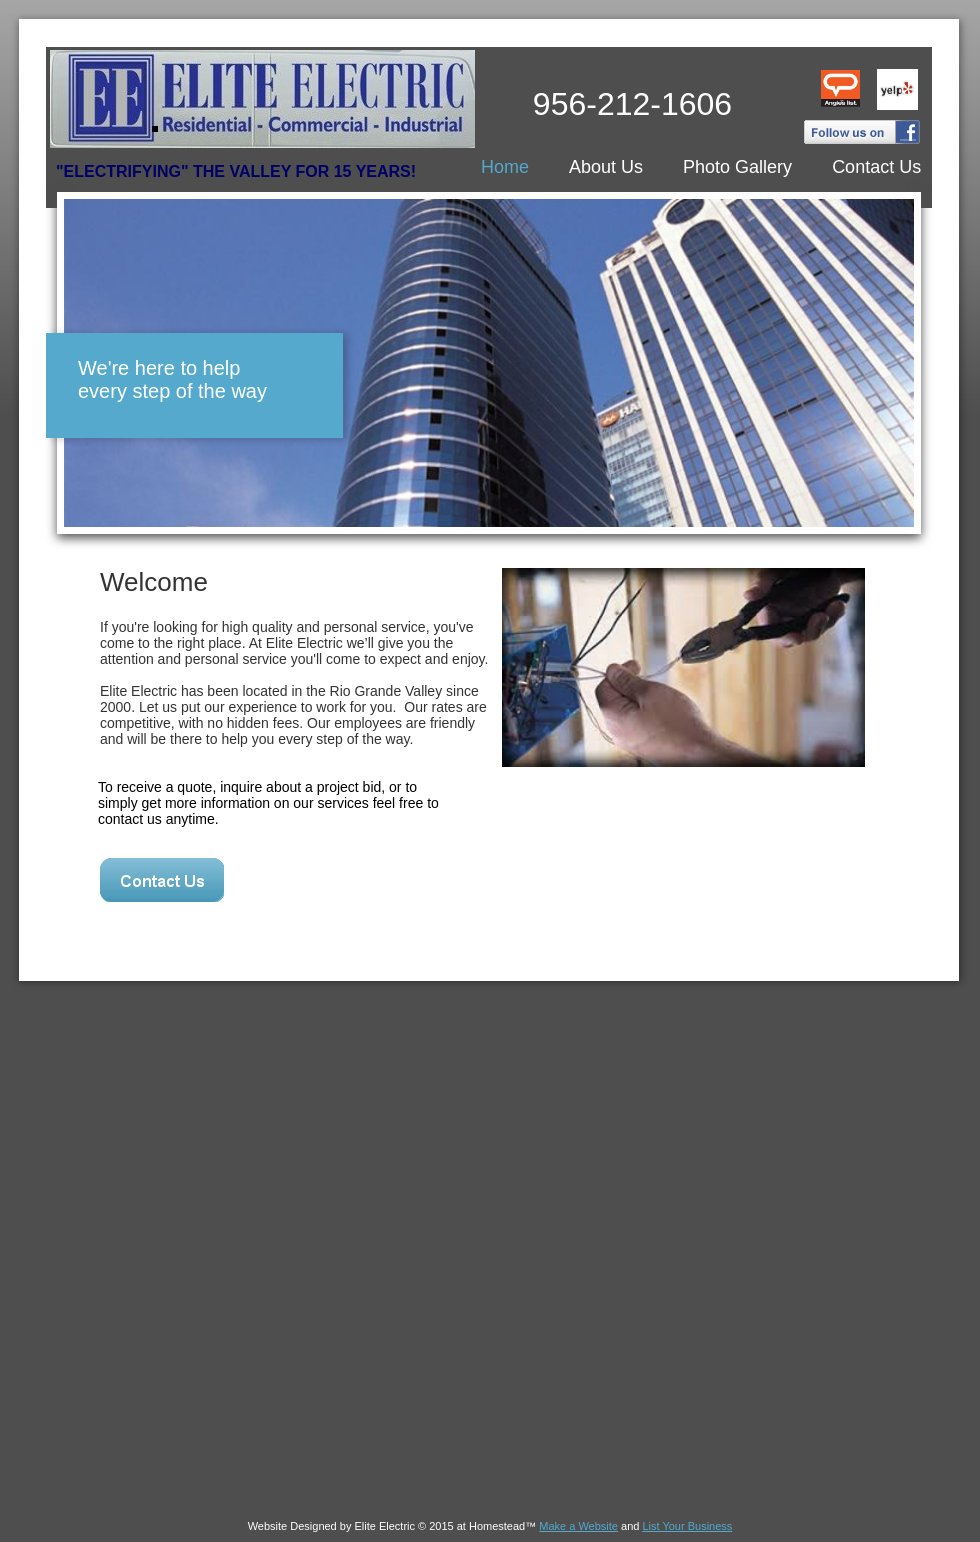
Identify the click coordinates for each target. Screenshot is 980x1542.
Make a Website (578, 1526)
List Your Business (687, 1526)
